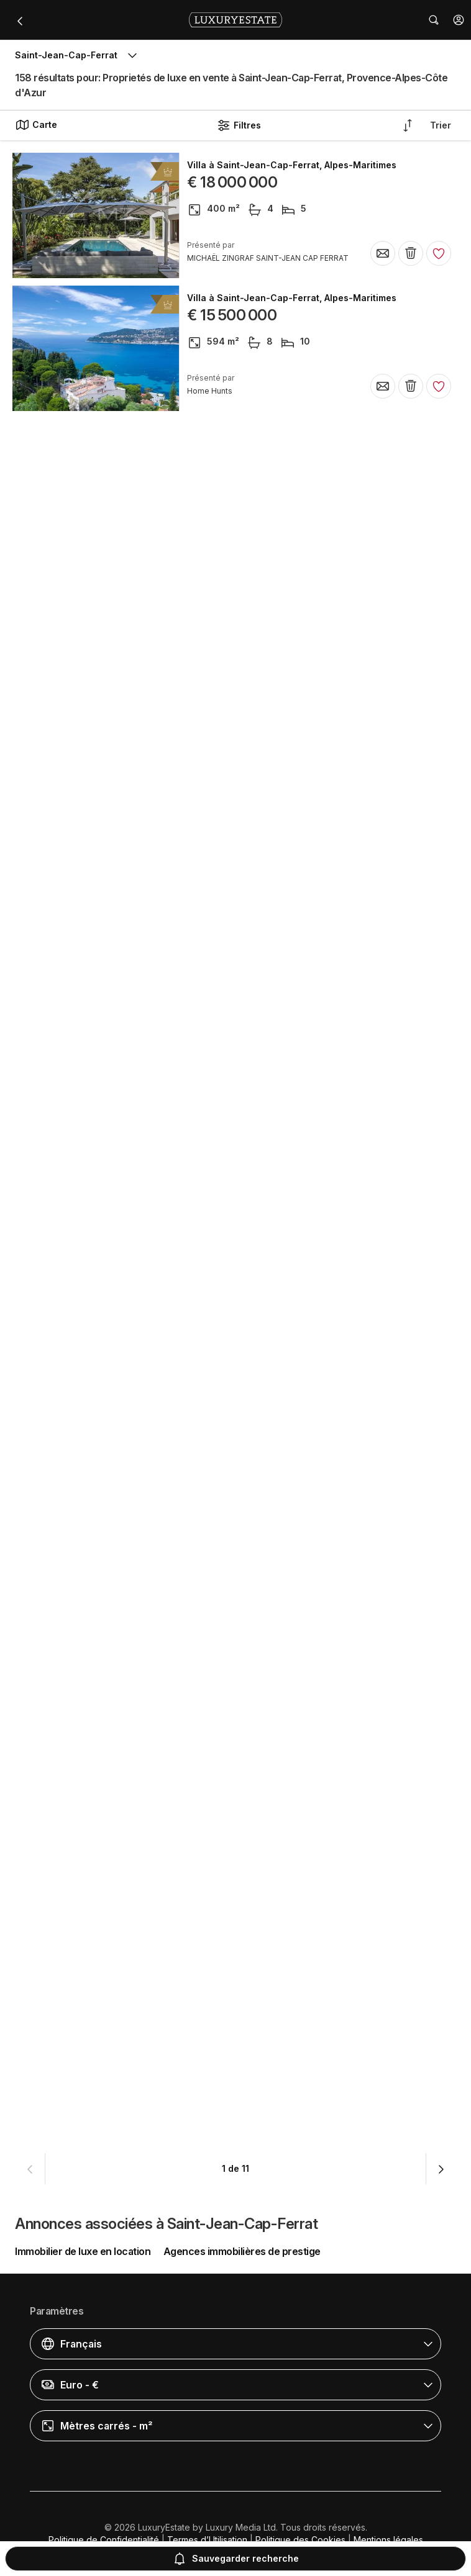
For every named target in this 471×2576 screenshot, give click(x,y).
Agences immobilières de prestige (242, 2251)
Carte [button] (36, 124)
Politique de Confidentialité (103, 2539)
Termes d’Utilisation (207, 2539)
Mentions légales (388, 2539)
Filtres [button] (238, 125)
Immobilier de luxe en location (82, 2251)
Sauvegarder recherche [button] (235, 2558)
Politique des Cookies (300, 2539)
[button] (458, 20)
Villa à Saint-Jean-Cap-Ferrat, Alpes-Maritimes (291, 165)
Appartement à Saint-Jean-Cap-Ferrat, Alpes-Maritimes (310, 2025)
